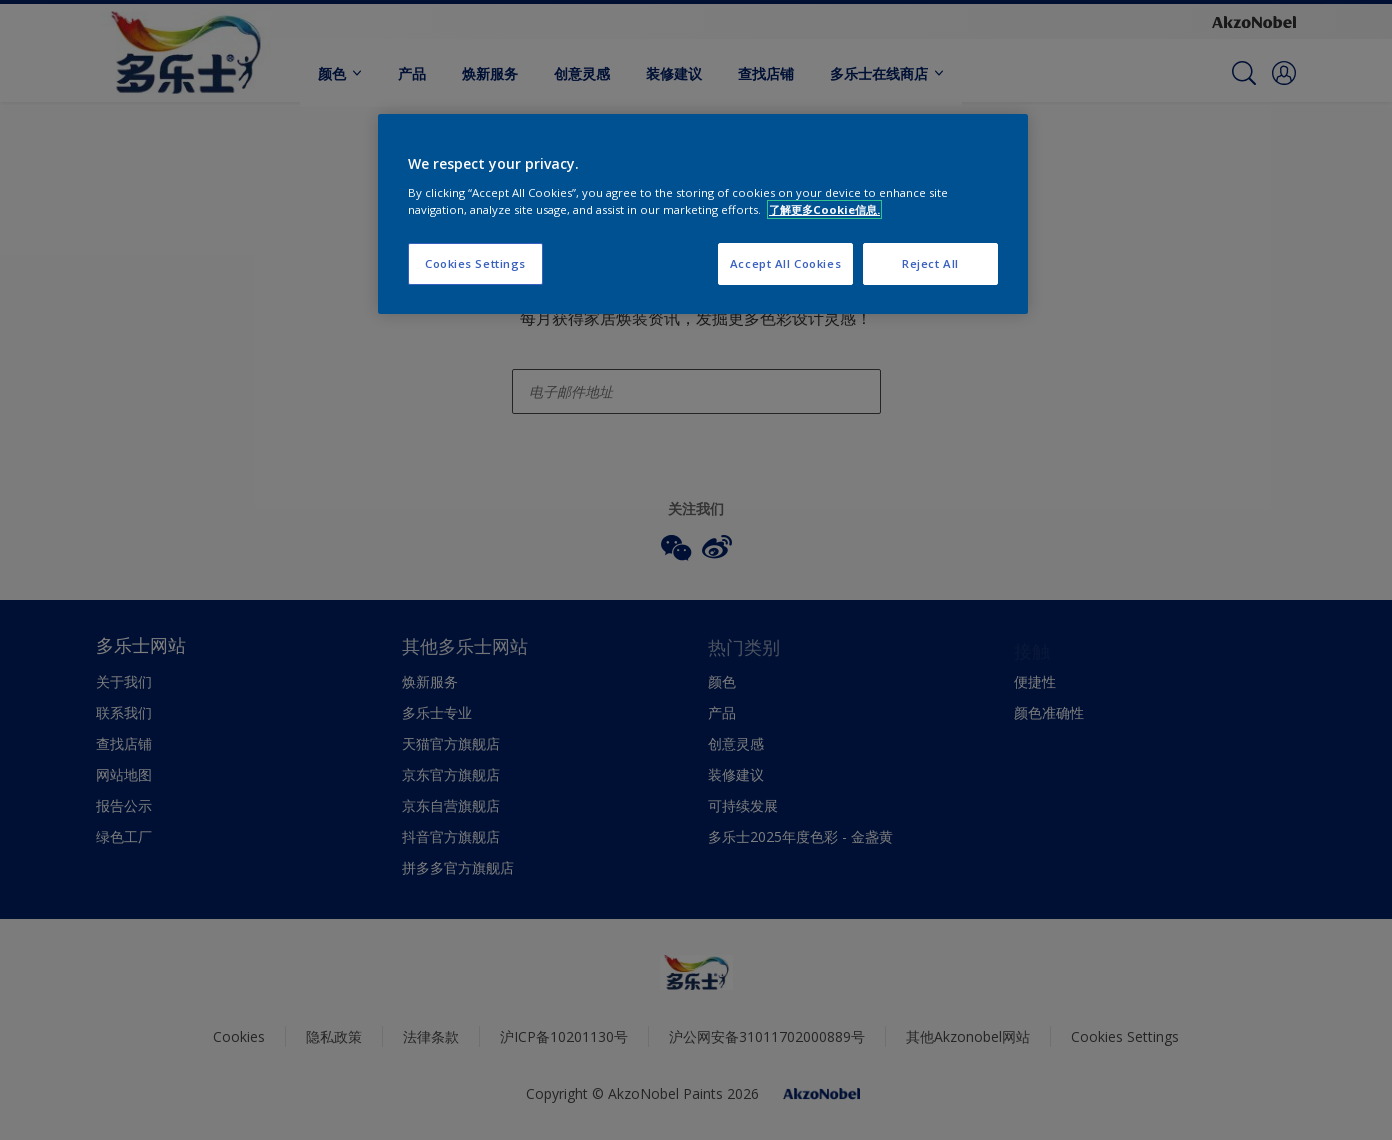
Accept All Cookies (785, 263)
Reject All (930, 263)
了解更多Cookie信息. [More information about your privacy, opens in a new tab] (824, 209)
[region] (703, 214)
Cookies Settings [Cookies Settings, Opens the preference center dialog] (475, 263)
